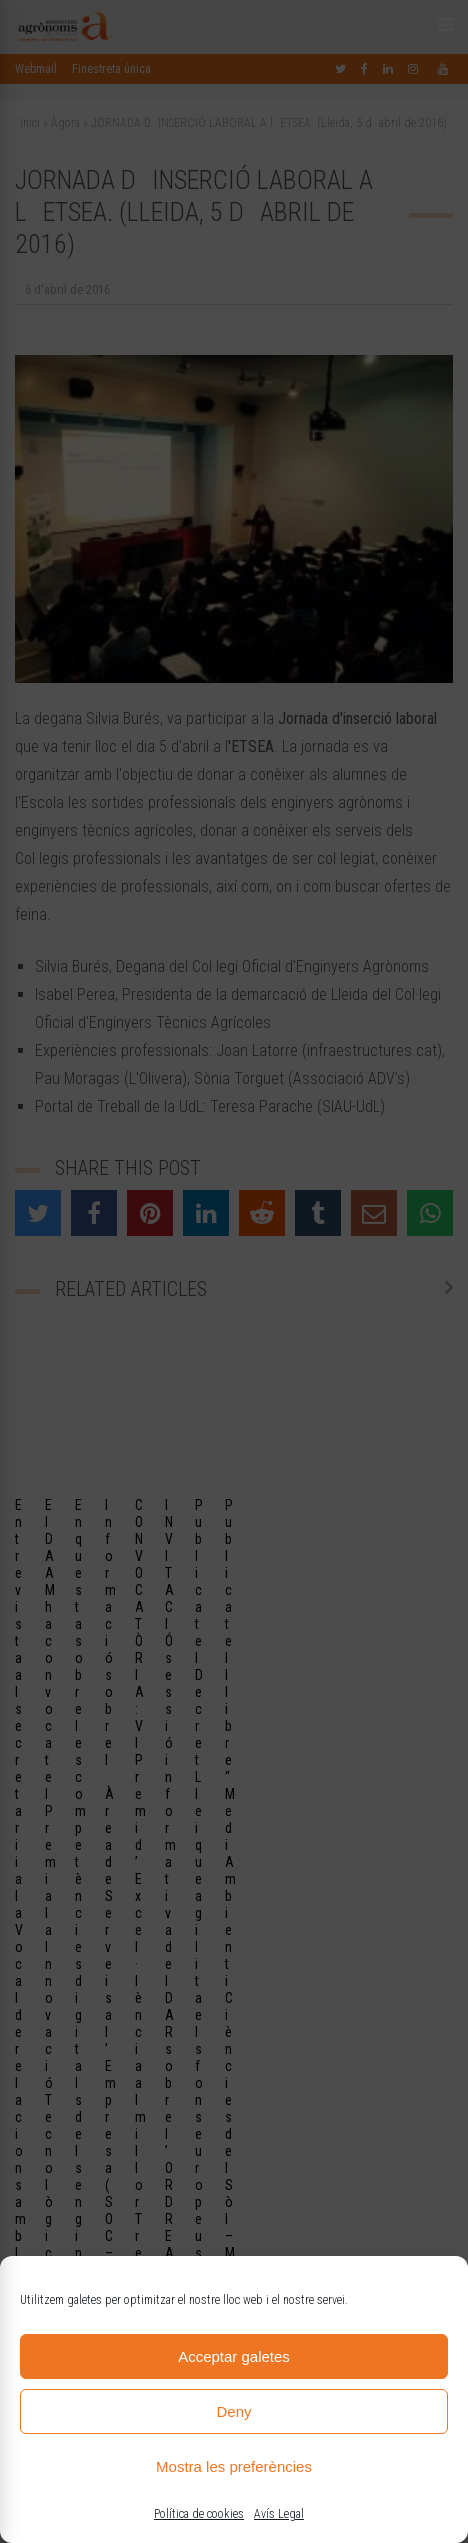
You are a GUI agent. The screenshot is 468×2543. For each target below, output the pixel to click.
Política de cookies (199, 2514)
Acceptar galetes (234, 2356)
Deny (233, 2411)
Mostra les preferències (234, 2466)
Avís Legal (279, 2514)
